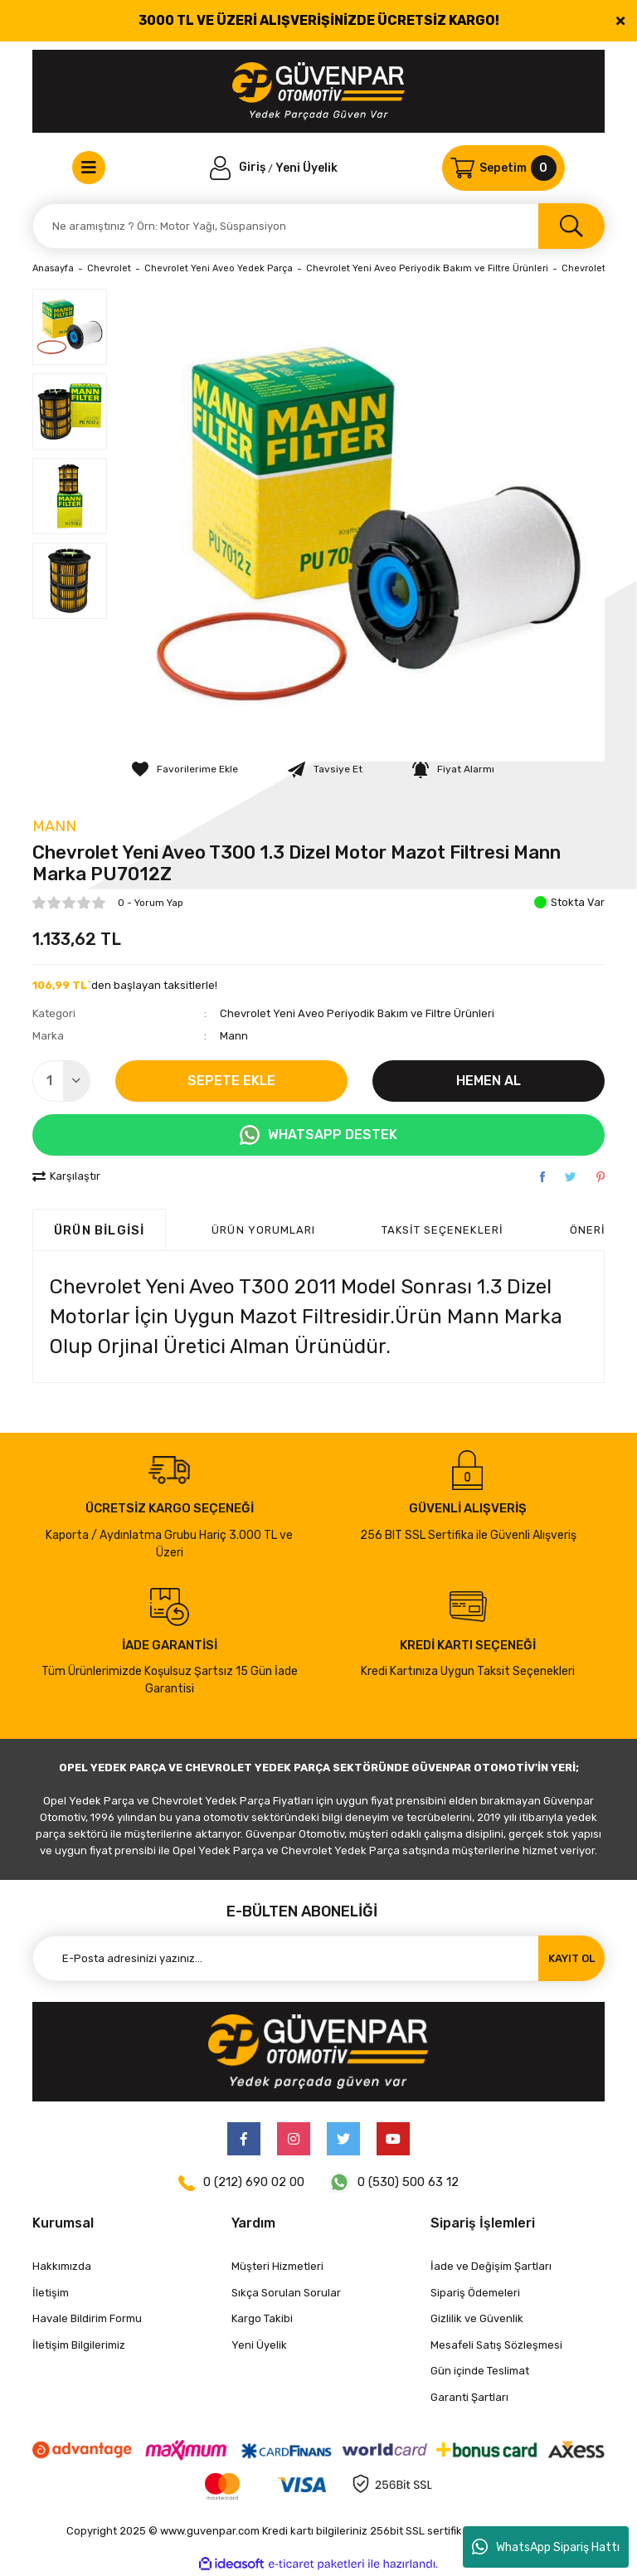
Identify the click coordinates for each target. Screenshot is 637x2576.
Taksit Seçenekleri (442, 1230)
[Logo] (319, 91)
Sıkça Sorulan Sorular (286, 2292)
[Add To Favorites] (185, 769)
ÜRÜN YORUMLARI (263, 1230)
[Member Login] (239, 167)
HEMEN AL (488, 1080)
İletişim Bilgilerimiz (78, 2345)
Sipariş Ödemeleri (475, 2292)
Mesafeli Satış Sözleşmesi (496, 2345)
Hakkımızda (61, 2266)
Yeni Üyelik (306, 167)
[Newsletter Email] (318, 1958)
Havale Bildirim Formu (87, 2318)
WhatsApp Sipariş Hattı (546, 2547)
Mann (54, 826)
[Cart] (503, 168)
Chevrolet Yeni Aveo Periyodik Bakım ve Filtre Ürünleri (357, 1013)
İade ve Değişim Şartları (491, 2266)
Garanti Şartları (469, 2397)
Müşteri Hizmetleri (277, 2266)
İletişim (50, 2292)
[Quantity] (61, 1081)
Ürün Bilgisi (99, 1230)
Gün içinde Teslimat (479, 2370)
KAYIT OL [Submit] (571, 1958)
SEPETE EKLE (231, 1080)
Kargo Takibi (262, 2318)
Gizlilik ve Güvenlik (476, 2318)
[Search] (318, 226)
